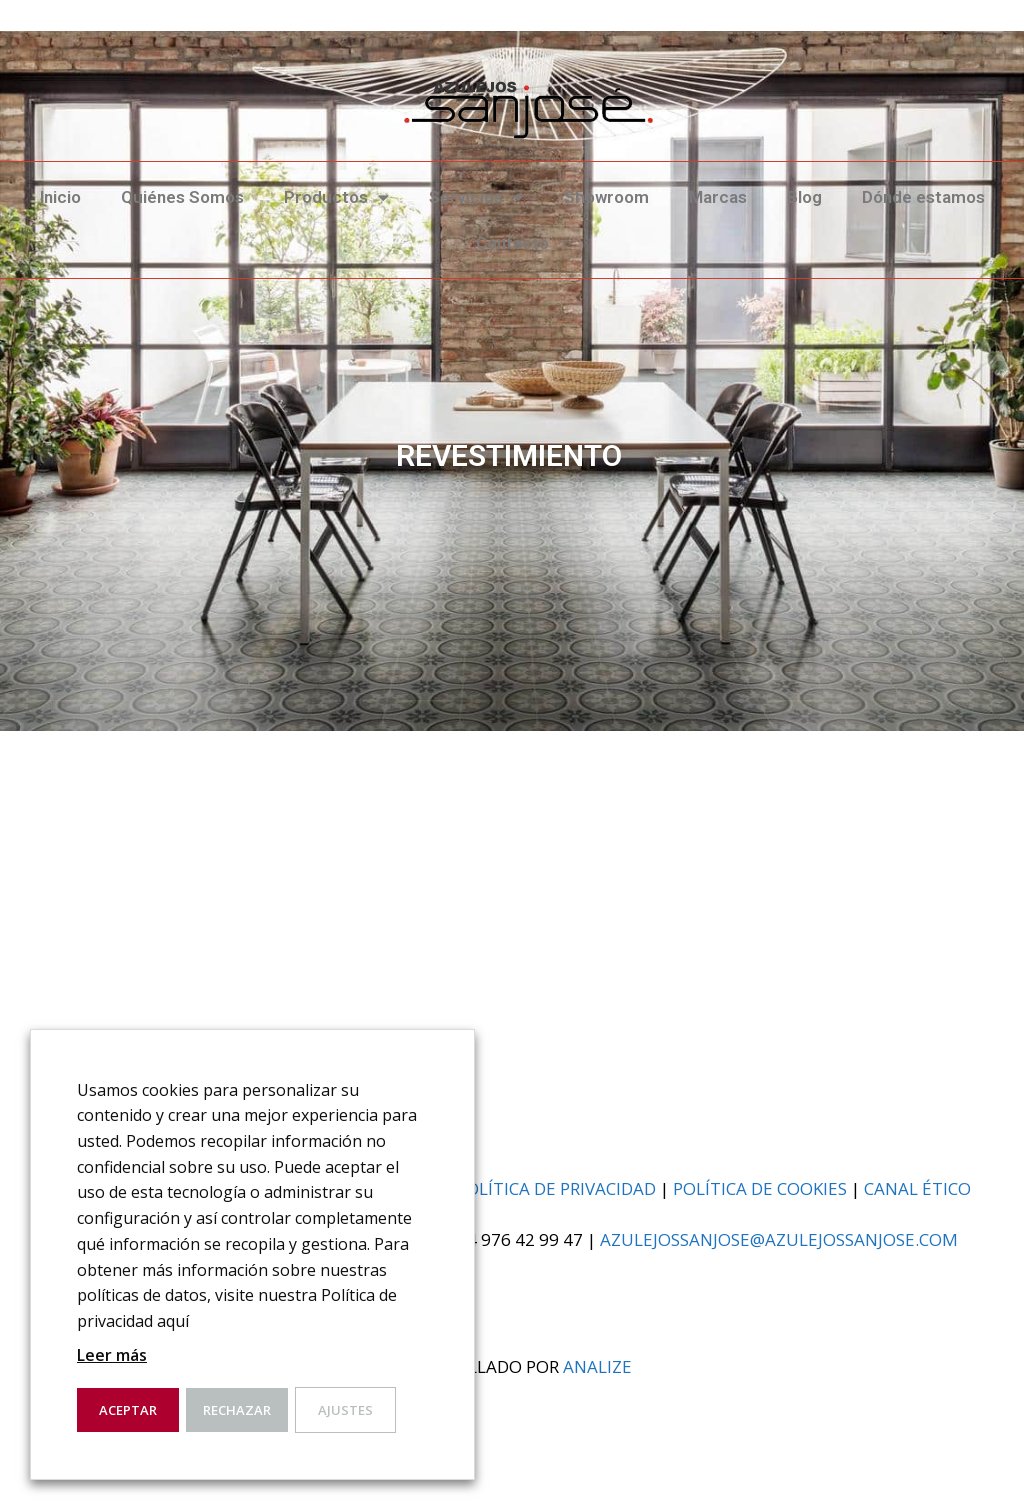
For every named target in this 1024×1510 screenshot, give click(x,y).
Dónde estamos (923, 197)
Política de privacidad (556, 1188)
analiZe (597, 1366)
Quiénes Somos (182, 197)
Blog (804, 197)
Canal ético (917, 1188)
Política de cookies (760, 1188)
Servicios (476, 197)
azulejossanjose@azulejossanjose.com (779, 1239)
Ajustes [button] (345, 1410)
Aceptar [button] (128, 1410)
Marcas (718, 197)
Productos (336, 197)
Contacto (512, 243)
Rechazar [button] (237, 1410)
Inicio (60, 197)
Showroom (606, 197)
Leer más (112, 1355)
